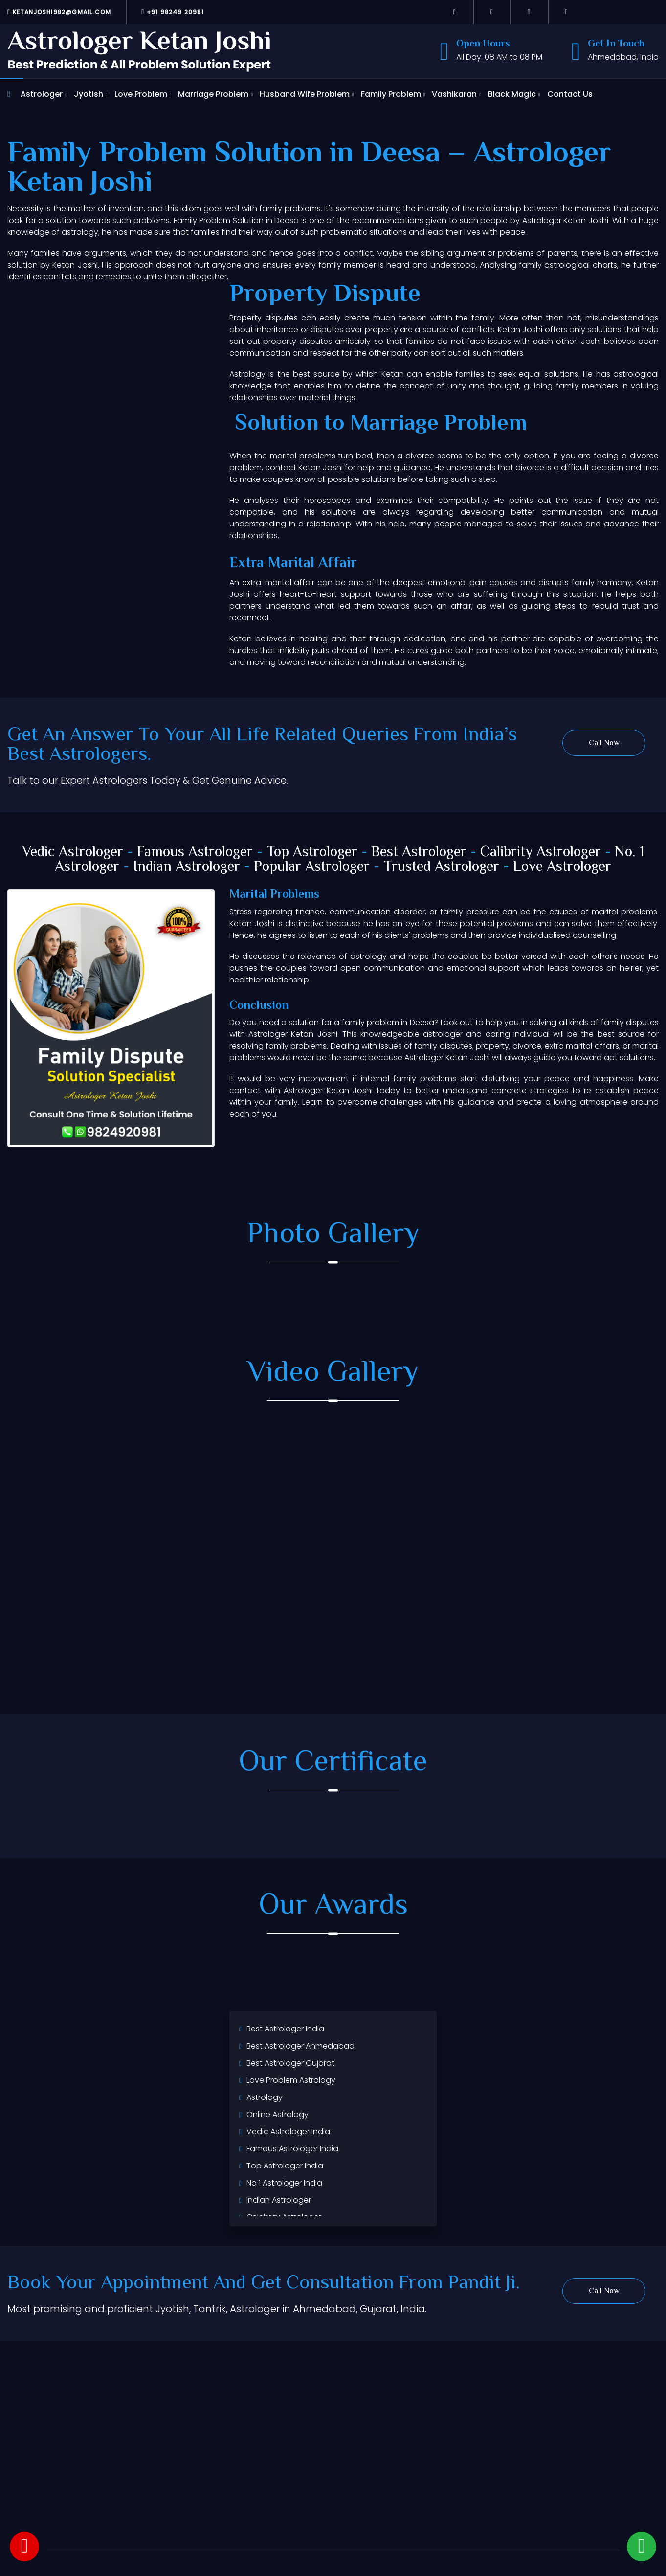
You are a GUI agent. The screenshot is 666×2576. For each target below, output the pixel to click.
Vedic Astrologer (72, 852)
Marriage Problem (213, 94)
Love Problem (140, 94)
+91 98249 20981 (172, 12)
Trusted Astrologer (441, 867)
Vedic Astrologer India (288, 2131)
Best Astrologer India (285, 2028)
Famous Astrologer (195, 852)
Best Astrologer (418, 852)
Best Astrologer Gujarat (290, 2063)
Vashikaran (454, 94)
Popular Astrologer (312, 867)
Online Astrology (277, 2114)
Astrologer (42, 94)
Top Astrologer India (284, 2165)
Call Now (604, 743)
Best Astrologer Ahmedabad (300, 2046)
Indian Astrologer (186, 867)
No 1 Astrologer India (284, 2182)
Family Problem (391, 94)
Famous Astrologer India (292, 2148)
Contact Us (570, 94)
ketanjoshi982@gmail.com (59, 12)
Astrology (264, 2097)
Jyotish (88, 94)
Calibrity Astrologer (540, 852)
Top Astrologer (311, 852)
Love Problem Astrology (290, 2080)
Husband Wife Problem (305, 94)
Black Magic (512, 94)
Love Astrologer (562, 867)
